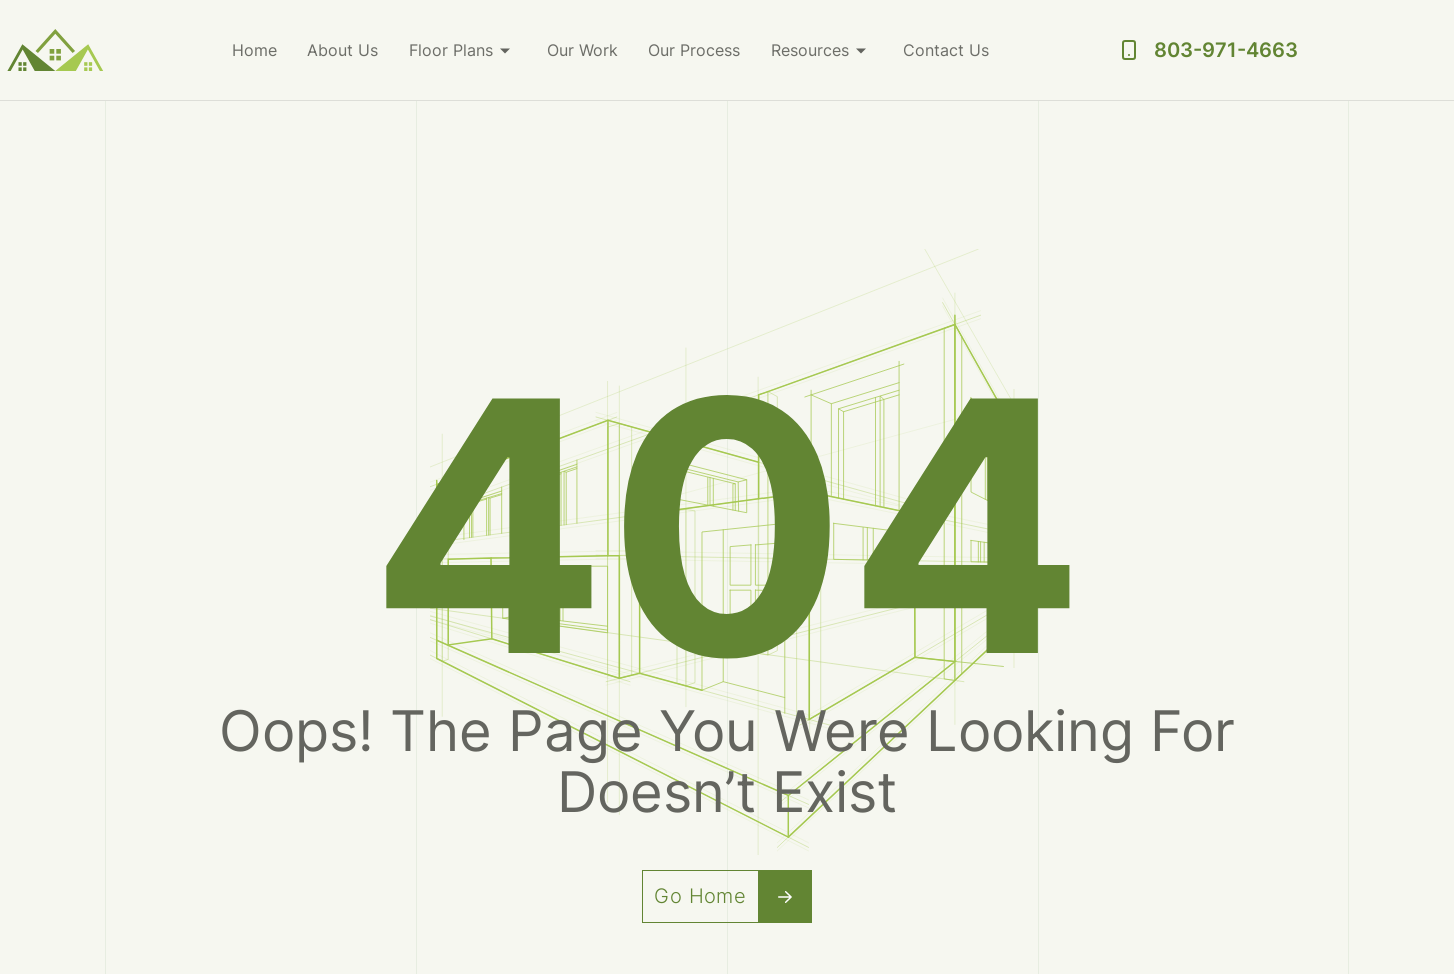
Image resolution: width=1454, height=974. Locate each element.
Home (257, 50)
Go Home (733, 896)
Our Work (584, 50)
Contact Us (947, 50)
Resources (811, 50)
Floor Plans (453, 50)
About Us (345, 50)
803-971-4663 (1226, 50)
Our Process (696, 50)
